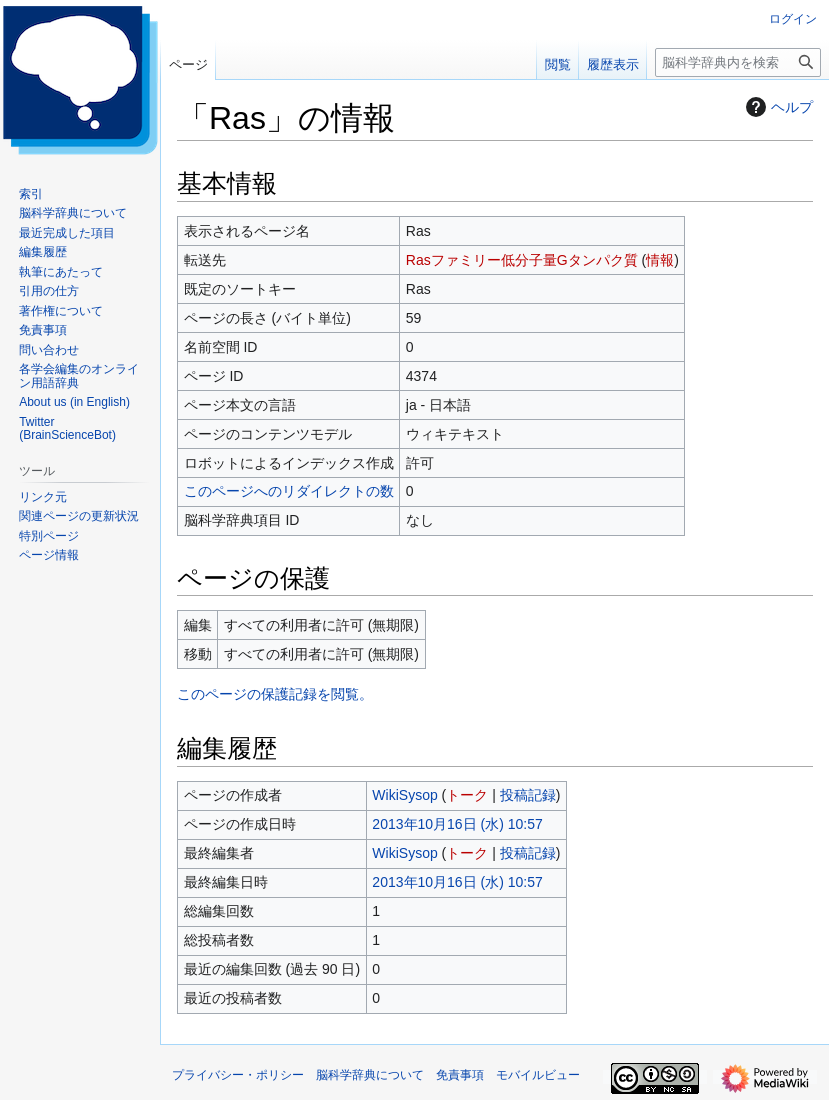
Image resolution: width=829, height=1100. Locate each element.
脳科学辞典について (370, 1075)
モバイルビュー (538, 1075)
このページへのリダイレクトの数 (289, 491)
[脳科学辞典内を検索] (738, 62)
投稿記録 (528, 795)
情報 (660, 260)
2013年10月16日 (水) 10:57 (457, 824)
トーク (467, 795)
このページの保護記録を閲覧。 (275, 694)
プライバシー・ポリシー (238, 1075)
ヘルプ (777, 107)
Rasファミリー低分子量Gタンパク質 (522, 260)
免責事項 (460, 1075)
